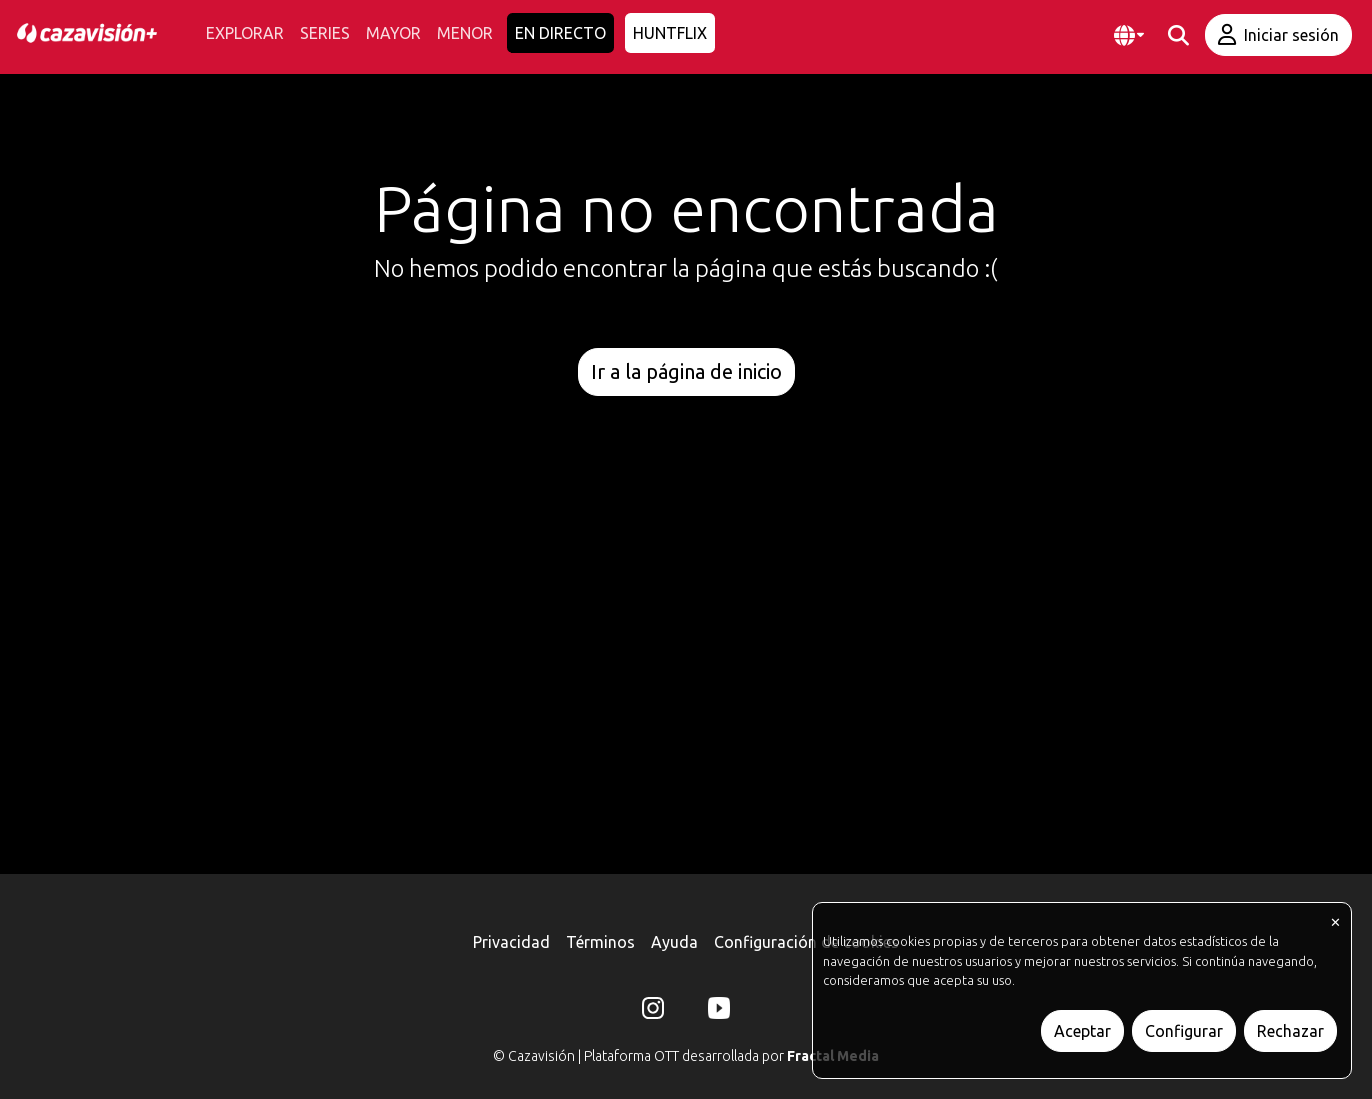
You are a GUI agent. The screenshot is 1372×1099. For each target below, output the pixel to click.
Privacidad (511, 942)
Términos (600, 942)
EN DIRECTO (560, 33)
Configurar (1184, 1031)
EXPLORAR (245, 33)
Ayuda (674, 942)
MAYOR (393, 33)
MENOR (465, 33)
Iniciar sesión (1278, 34)
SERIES (325, 33)
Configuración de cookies (806, 942)
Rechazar (1290, 1031)
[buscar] (1178, 35)
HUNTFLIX (670, 33)
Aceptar (1082, 1031)
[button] (1129, 35)
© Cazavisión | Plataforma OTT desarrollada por (686, 1056)
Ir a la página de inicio (686, 371)
